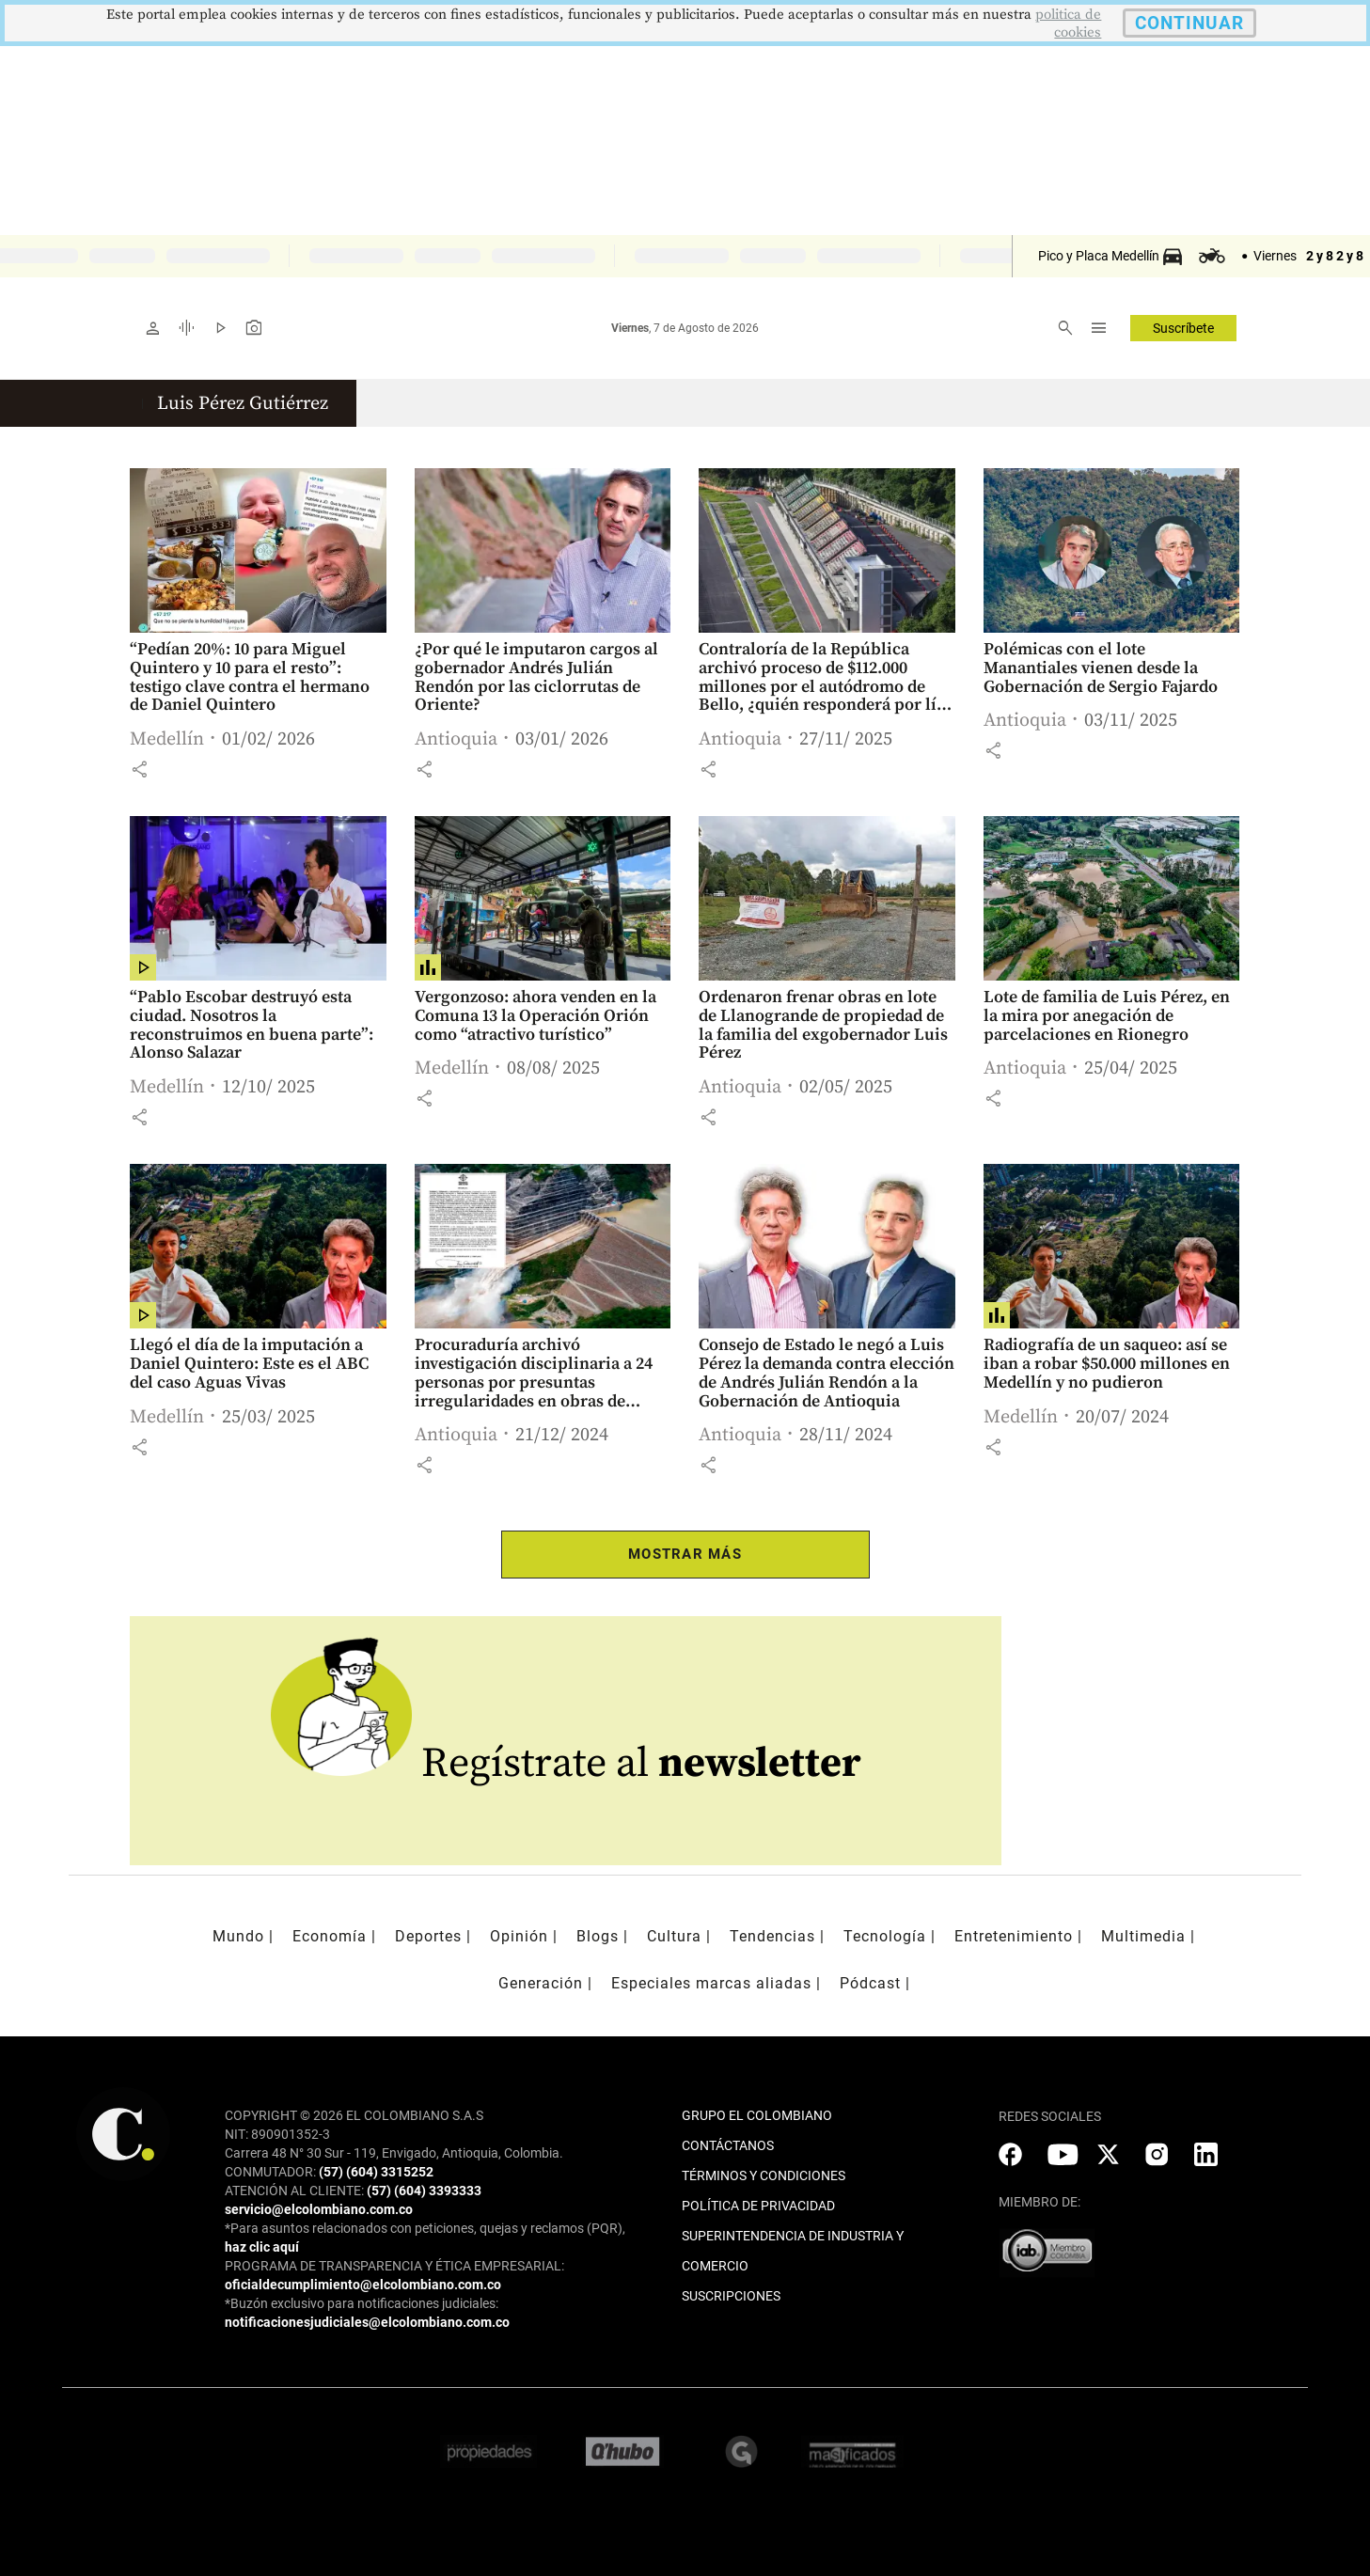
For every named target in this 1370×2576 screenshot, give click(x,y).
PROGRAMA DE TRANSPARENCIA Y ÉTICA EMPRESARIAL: (394, 2265)
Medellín (167, 739)
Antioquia (456, 739)
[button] (139, 769)
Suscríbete (1183, 328)
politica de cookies (1068, 23)
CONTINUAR (1189, 23)
